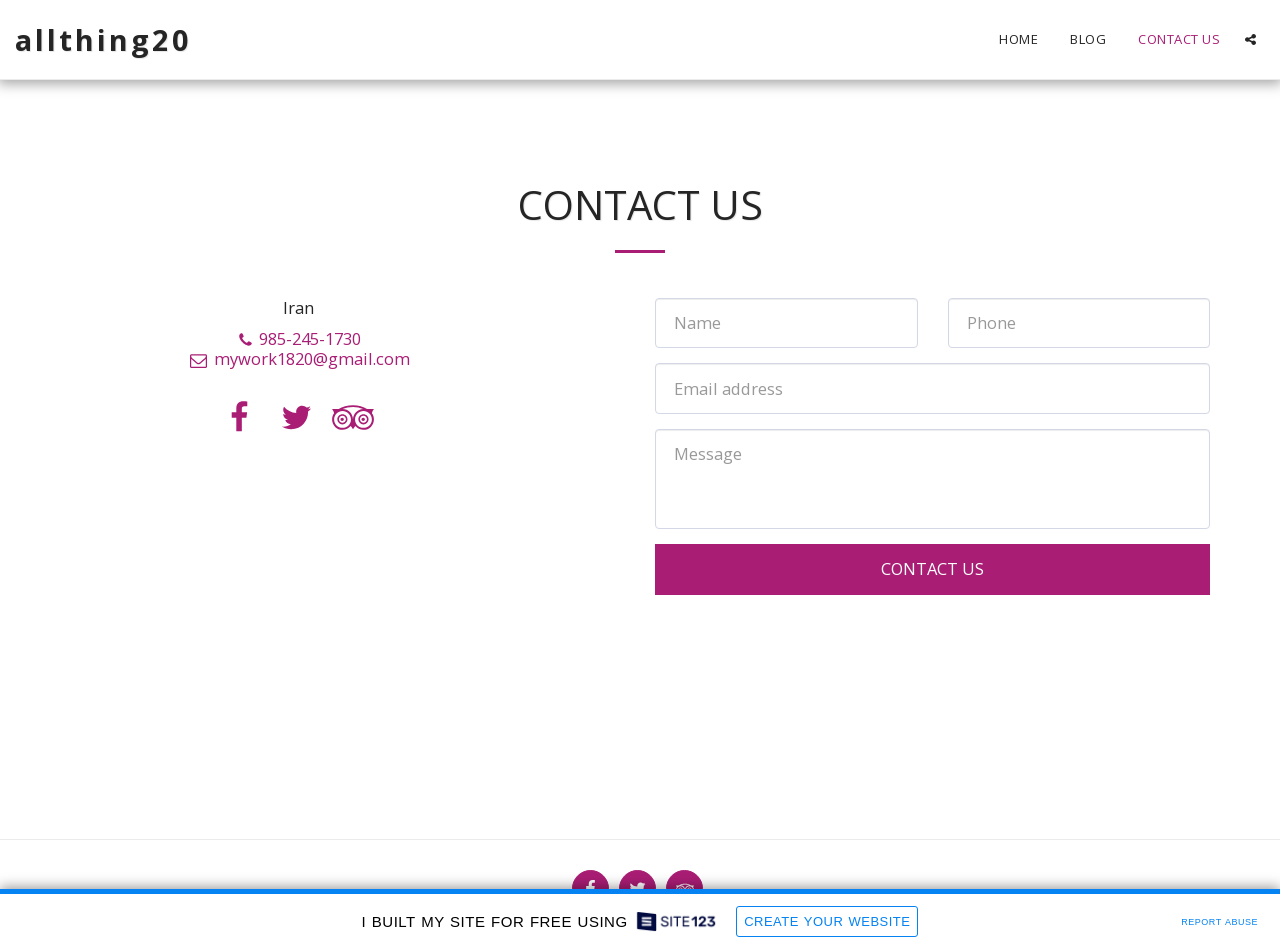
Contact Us (932, 568)
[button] (1250, 39)
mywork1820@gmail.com (299, 358)
